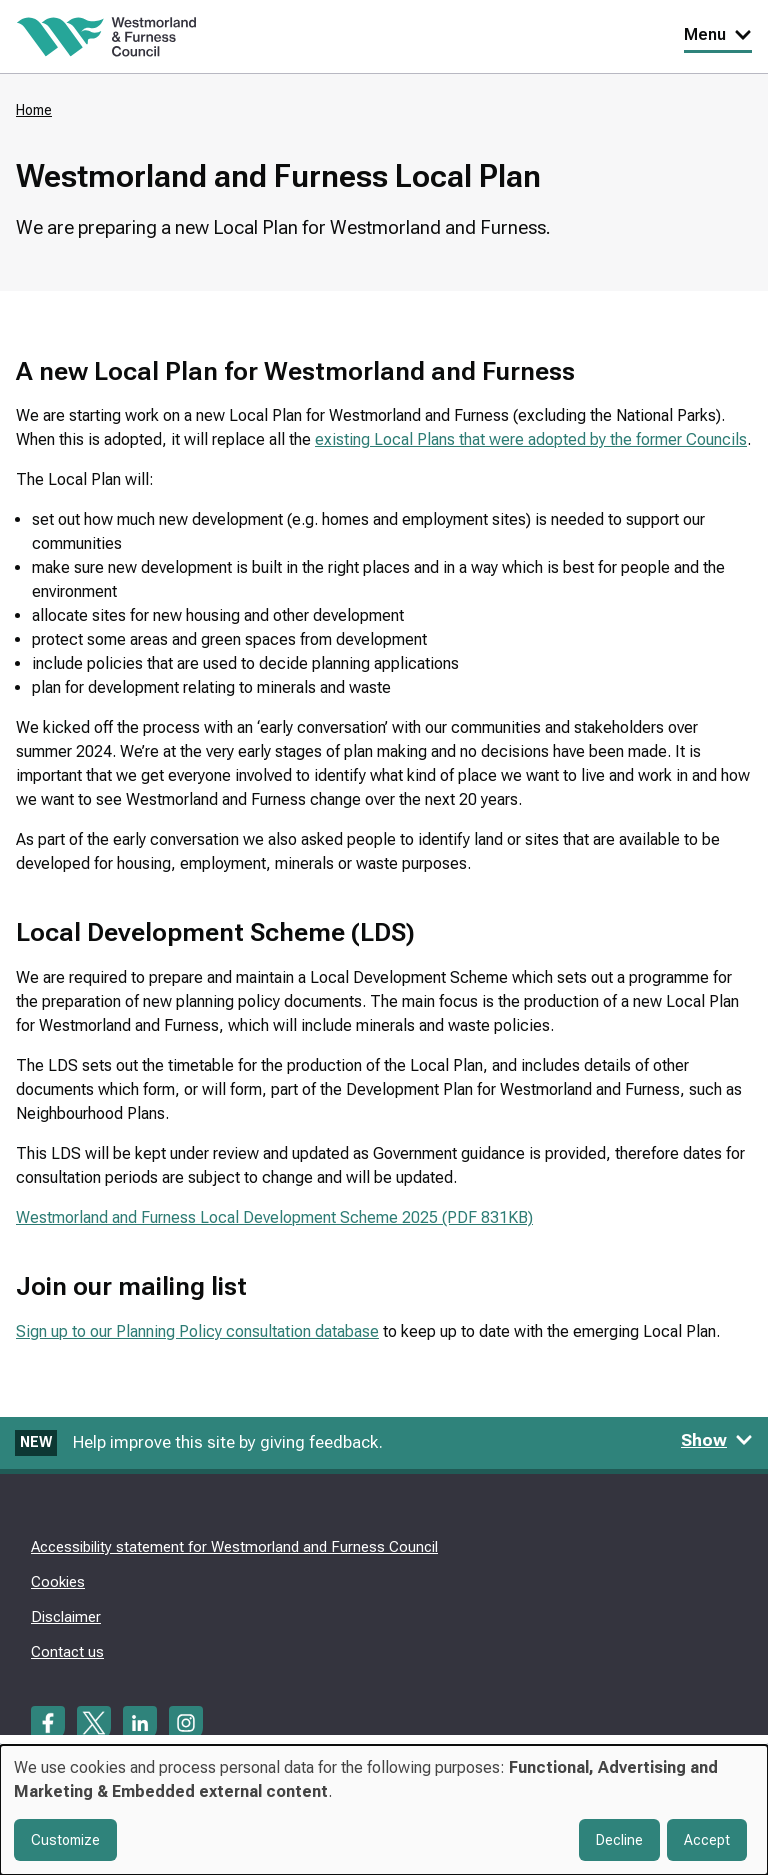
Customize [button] (65, 1840)
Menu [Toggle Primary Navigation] (718, 34)
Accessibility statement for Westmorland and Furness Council (234, 1547)
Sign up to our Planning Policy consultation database (197, 1331)
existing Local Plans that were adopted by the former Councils (531, 439)
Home (34, 110)
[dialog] (384, 1810)
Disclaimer (66, 1617)
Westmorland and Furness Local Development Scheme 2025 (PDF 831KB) (274, 1217)
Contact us (67, 1652)
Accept (707, 1840)
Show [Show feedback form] (717, 1440)
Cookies (58, 1582)
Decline (619, 1840)
